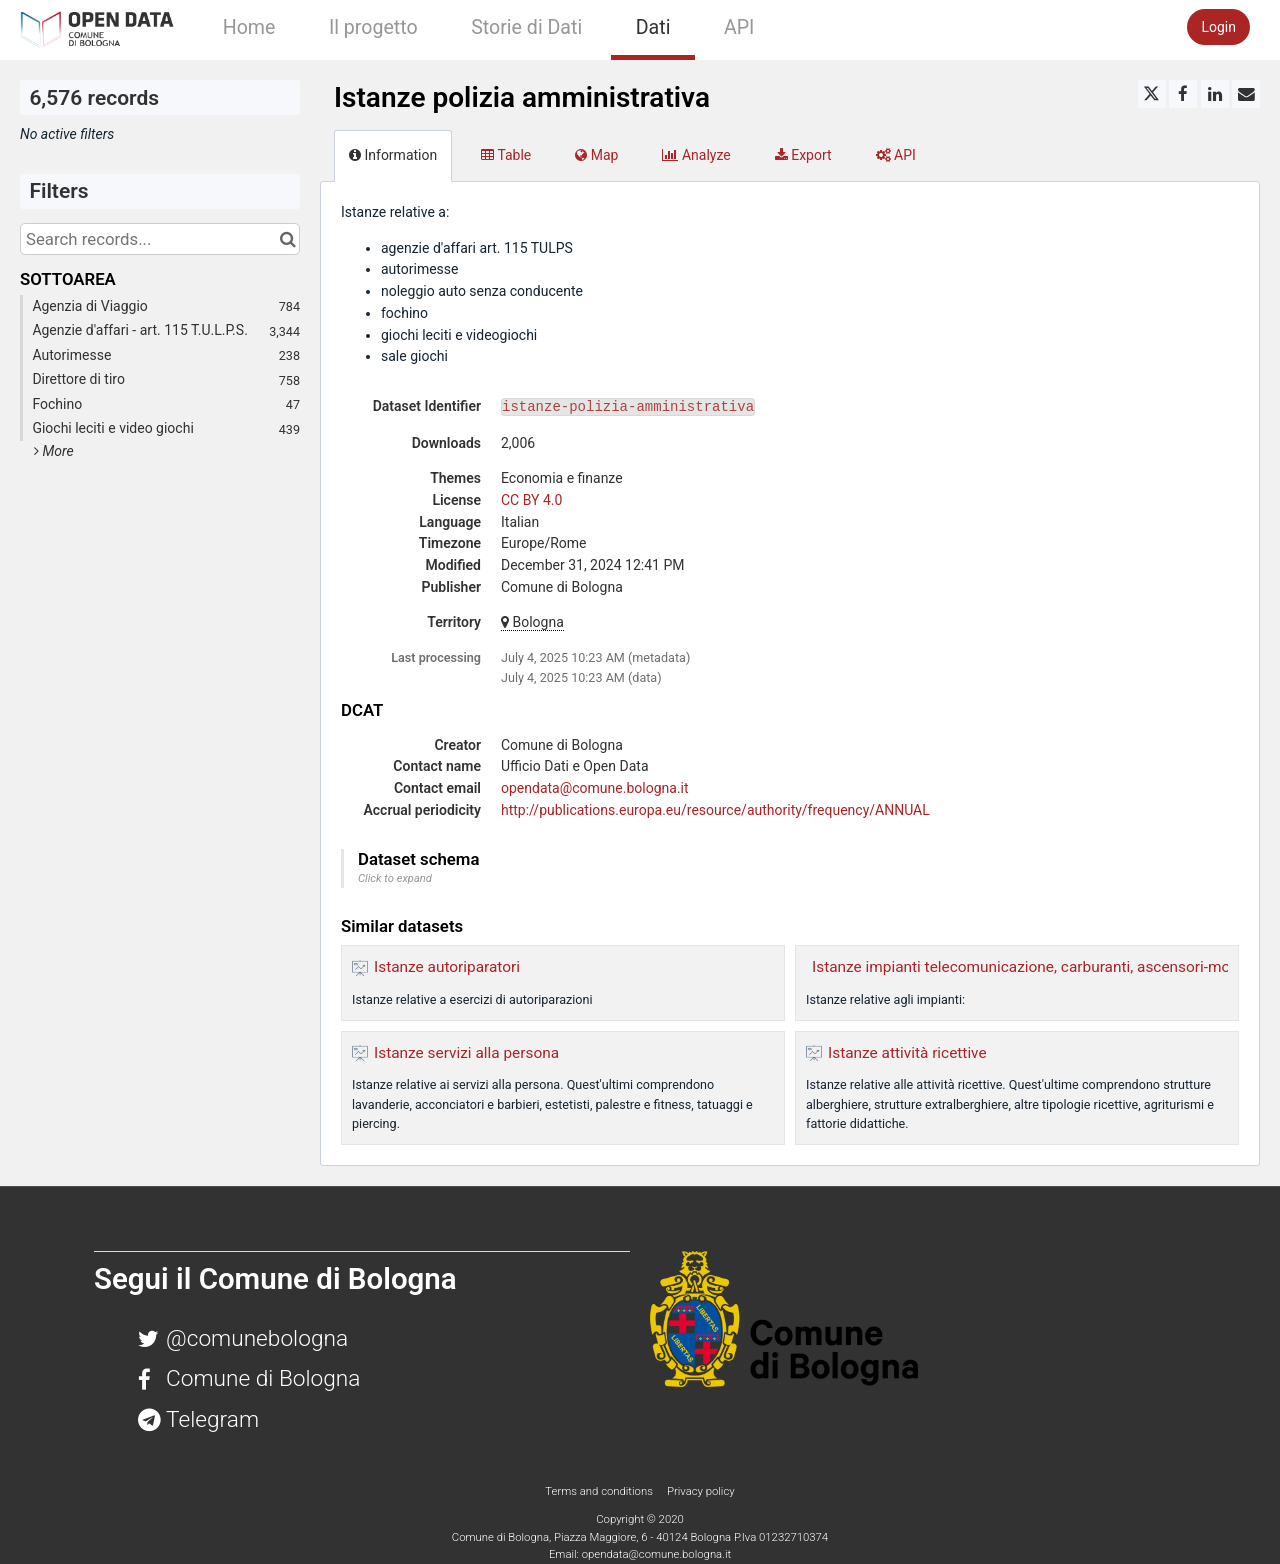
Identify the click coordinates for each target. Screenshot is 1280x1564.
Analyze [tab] (696, 155)
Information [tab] (393, 155)
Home (249, 27)
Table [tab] (506, 155)
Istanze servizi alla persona (466, 1053)
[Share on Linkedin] (1215, 94)
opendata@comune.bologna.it (595, 788)
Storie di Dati (526, 27)
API (739, 27)
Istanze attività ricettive (907, 1053)
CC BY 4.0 (531, 500)
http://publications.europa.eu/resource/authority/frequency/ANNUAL (715, 810)
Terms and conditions (600, 1491)
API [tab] (896, 155)
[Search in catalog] (287, 239)
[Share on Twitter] (1152, 94)
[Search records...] (160, 239)
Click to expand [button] (395, 878)
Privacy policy (701, 1491)
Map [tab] (596, 155)
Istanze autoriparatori (447, 967)
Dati (653, 27)
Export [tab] (803, 155)
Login (1218, 27)
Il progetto (373, 27)
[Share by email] (1246, 94)
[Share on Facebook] (1183, 94)
